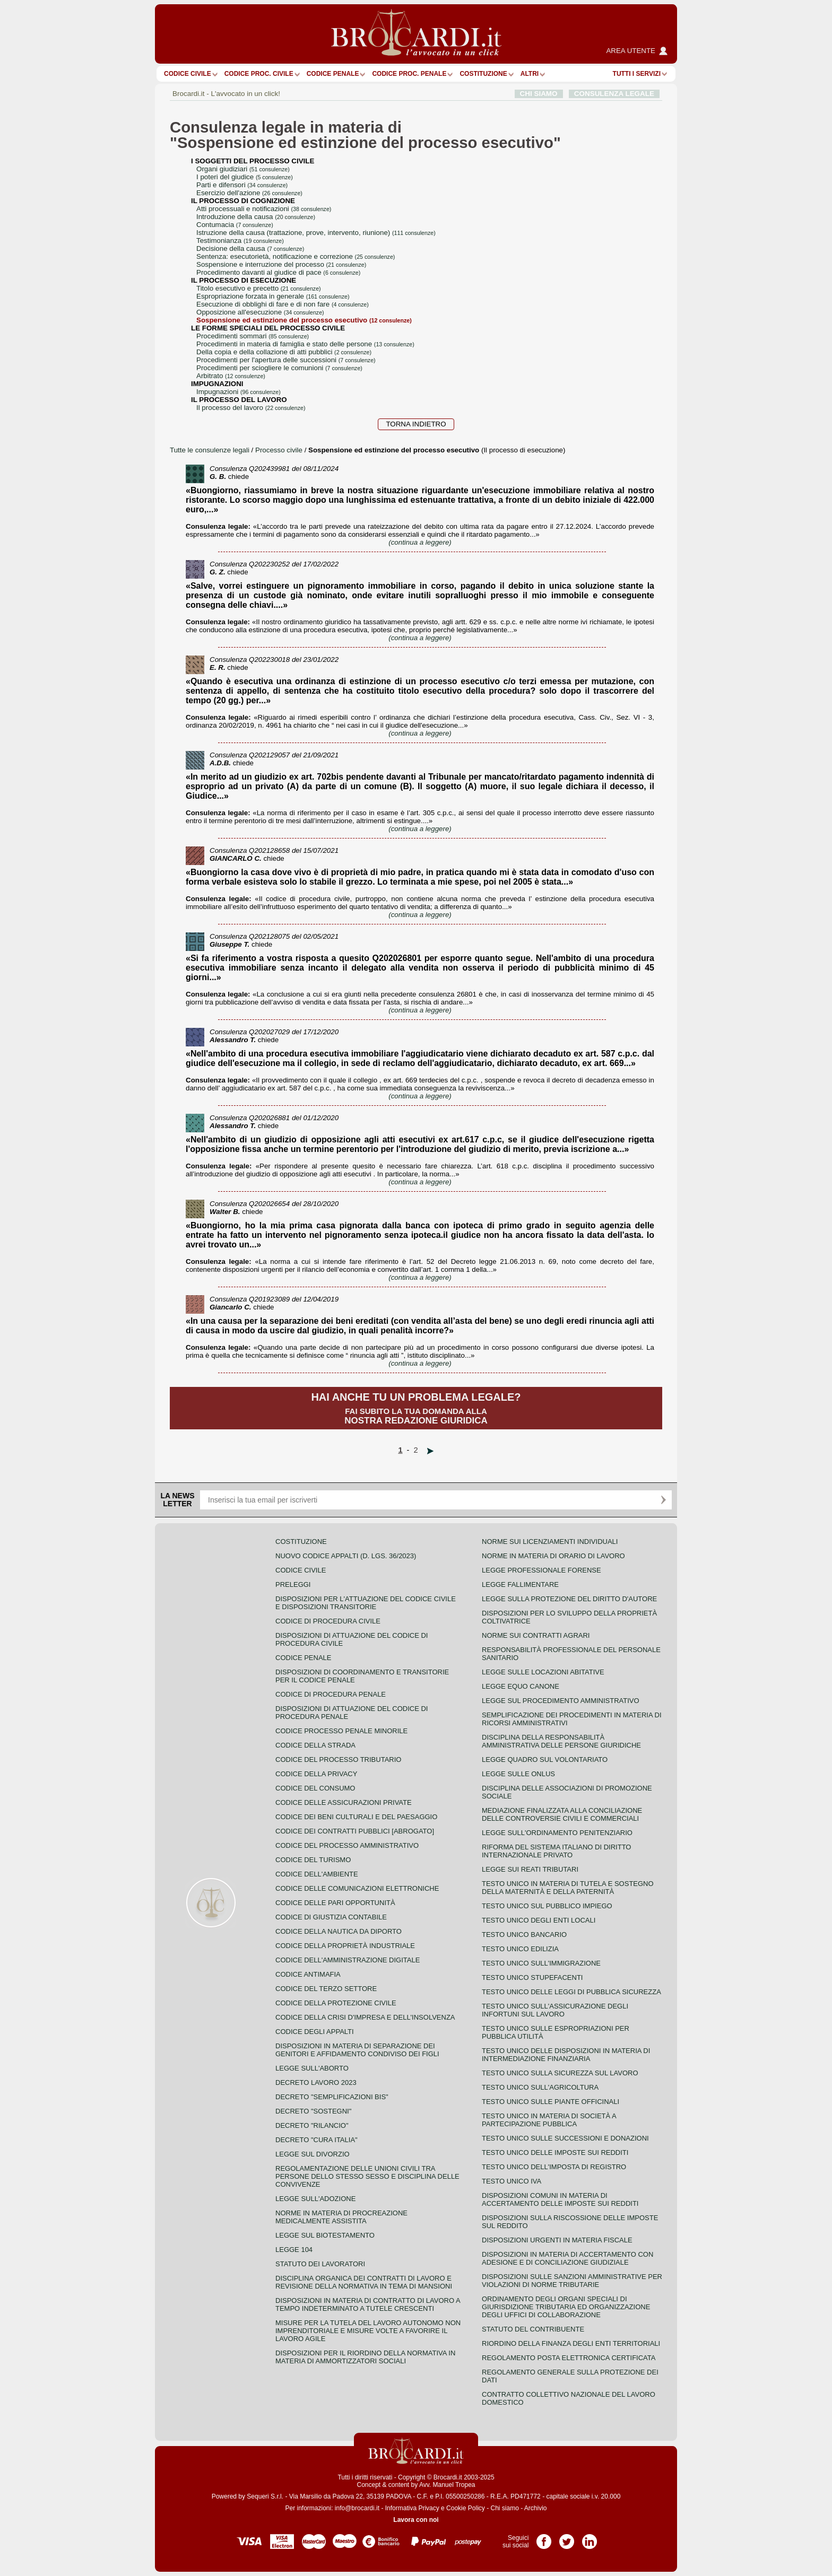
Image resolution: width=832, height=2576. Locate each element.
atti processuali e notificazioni (263, 209)
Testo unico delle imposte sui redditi (555, 2152)
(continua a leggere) (420, 542)
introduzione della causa (255, 217)
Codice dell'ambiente (316, 1874)
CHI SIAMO (539, 94)
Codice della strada (315, 1745)
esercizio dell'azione (249, 193)
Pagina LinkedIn (589, 2538)
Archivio (535, 2508)
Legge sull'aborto (312, 2068)
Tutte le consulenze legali (209, 450)
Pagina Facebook (543, 2538)
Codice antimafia (308, 1974)
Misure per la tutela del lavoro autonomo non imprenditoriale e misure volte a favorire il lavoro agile (368, 2331)
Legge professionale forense (541, 1570)
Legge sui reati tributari (530, 1869)
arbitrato (230, 376)
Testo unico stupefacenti (532, 1977)
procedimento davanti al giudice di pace (278, 272)
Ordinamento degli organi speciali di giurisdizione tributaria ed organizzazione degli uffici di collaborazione (566, 2307)
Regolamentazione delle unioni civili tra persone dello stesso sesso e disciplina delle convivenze (367, 2176)
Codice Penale (333, 73)
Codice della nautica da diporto (338, 1931)
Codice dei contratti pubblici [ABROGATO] (354, 1831)
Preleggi (292, 1584)
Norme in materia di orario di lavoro (553, 1556)
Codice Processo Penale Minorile (341, 1731)
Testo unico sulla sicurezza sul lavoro (560, 2073)
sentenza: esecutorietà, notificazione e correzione (295, 256)
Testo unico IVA (511, 2181)
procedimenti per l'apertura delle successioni (286, 360)
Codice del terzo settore (326, 1989)
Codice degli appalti (314, 2032)
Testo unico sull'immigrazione (541, 1963)
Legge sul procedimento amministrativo (560, 1701)
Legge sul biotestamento (325, 2235)
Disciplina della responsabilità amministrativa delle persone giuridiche (561, 1741)
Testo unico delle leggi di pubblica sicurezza (571, 1992)
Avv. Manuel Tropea (447, 2484)
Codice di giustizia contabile (331, 1917)
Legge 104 (294, 2250)
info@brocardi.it (357, 2508)
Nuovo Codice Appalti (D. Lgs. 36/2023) (345, 1556)
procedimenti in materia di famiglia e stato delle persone (305, 344)
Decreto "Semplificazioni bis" (331, 2097)
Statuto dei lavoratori (320, 2264)
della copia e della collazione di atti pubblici (283, 352)
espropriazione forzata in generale (272, 296)
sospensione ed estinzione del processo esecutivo (304, 320)
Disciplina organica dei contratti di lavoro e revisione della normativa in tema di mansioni (363, 2282)
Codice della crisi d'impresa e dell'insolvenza (365, 2017)
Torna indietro (416, 424)
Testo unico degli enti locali (538, 1920)
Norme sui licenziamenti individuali (550, 1541)
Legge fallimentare (520, 1584)
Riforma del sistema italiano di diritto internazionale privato (556, 1851)
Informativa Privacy (412, 2508)
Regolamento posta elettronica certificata (568, 2358)
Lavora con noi (415, 2519)
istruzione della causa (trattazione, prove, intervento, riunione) (316, 233)
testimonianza (240, 240)
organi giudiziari (243, 169)
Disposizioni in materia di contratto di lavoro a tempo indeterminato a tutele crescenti (367, 2304)
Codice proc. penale (409, 73)
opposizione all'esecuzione (260, 312)
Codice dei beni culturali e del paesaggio (356, 1817)
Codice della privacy (316, 1774)
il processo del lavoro (250, 408)
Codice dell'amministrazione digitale (347, 1960)
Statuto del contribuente (533, 2329)
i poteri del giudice (244, 177)
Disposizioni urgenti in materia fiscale (557, 2240)
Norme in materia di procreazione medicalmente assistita (341, 2217)
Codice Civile (187, 73)
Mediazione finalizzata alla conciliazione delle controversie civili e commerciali (562, 1814)
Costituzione (483, 73)
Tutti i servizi (637, 73)
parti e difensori (242, 185)
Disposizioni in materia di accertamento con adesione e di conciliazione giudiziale (567, 2258)
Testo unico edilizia (520, 1949)
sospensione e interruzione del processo (281, 264)
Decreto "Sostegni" (313, 2111)
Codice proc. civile (258, 73)
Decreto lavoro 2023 (316, 2082)
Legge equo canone (520, 1686)
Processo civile (280, 450)
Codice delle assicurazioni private (343, 1802)
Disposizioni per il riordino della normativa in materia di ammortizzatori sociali (365, 2357)
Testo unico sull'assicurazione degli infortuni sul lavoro (555, 2010)
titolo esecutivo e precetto (258, 288)
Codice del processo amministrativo (347, 1845)
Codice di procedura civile (327, 1621)
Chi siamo (504, 2508)
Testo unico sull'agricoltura (540, 2087)
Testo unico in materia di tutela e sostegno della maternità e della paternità (568, 1888)
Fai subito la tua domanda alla (416, 1408)
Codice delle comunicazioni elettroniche (357, 1888)
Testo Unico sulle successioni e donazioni (565, 2138)
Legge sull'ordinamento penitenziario (557, 1833)
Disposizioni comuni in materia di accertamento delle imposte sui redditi (560, 2199)
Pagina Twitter (566, 2538)
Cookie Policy (465, 2508)
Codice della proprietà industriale (345, 1946)
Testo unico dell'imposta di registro (554, 2167)
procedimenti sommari (252, 336)
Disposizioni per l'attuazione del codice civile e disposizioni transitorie (365, 1603)
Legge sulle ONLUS (518, 1774)
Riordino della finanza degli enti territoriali (571, 2343)
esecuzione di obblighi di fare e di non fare (282, 304)
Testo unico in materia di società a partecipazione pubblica (549, 2120)
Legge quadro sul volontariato (545, 1759)
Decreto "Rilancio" (312, 2125)
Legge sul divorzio (312, 2154)
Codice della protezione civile (335, 2003)
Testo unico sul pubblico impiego (547, 1906)
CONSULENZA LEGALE (614, 94)
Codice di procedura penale (330, 1694)
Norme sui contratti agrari (536, 1635)
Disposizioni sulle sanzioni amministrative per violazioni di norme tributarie (572, 2281)
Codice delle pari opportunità (335, 1903)
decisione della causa (250, 248)
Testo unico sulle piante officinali (550, 2102)
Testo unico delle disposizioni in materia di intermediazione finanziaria (566, 2055)
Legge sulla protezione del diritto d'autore (569, 1599)
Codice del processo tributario (338, 1759)
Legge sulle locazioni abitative (543, 1672)
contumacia (234, 225)
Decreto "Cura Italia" (316, 2140)
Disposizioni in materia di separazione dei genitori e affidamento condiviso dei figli (357, 2050)
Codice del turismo (313, 1860)
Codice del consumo (315, 1788)
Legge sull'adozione (315, 2199)
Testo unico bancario (524, 1934)
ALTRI (530, 73)
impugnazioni (238, 392)
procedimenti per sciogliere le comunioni (279, 368)
